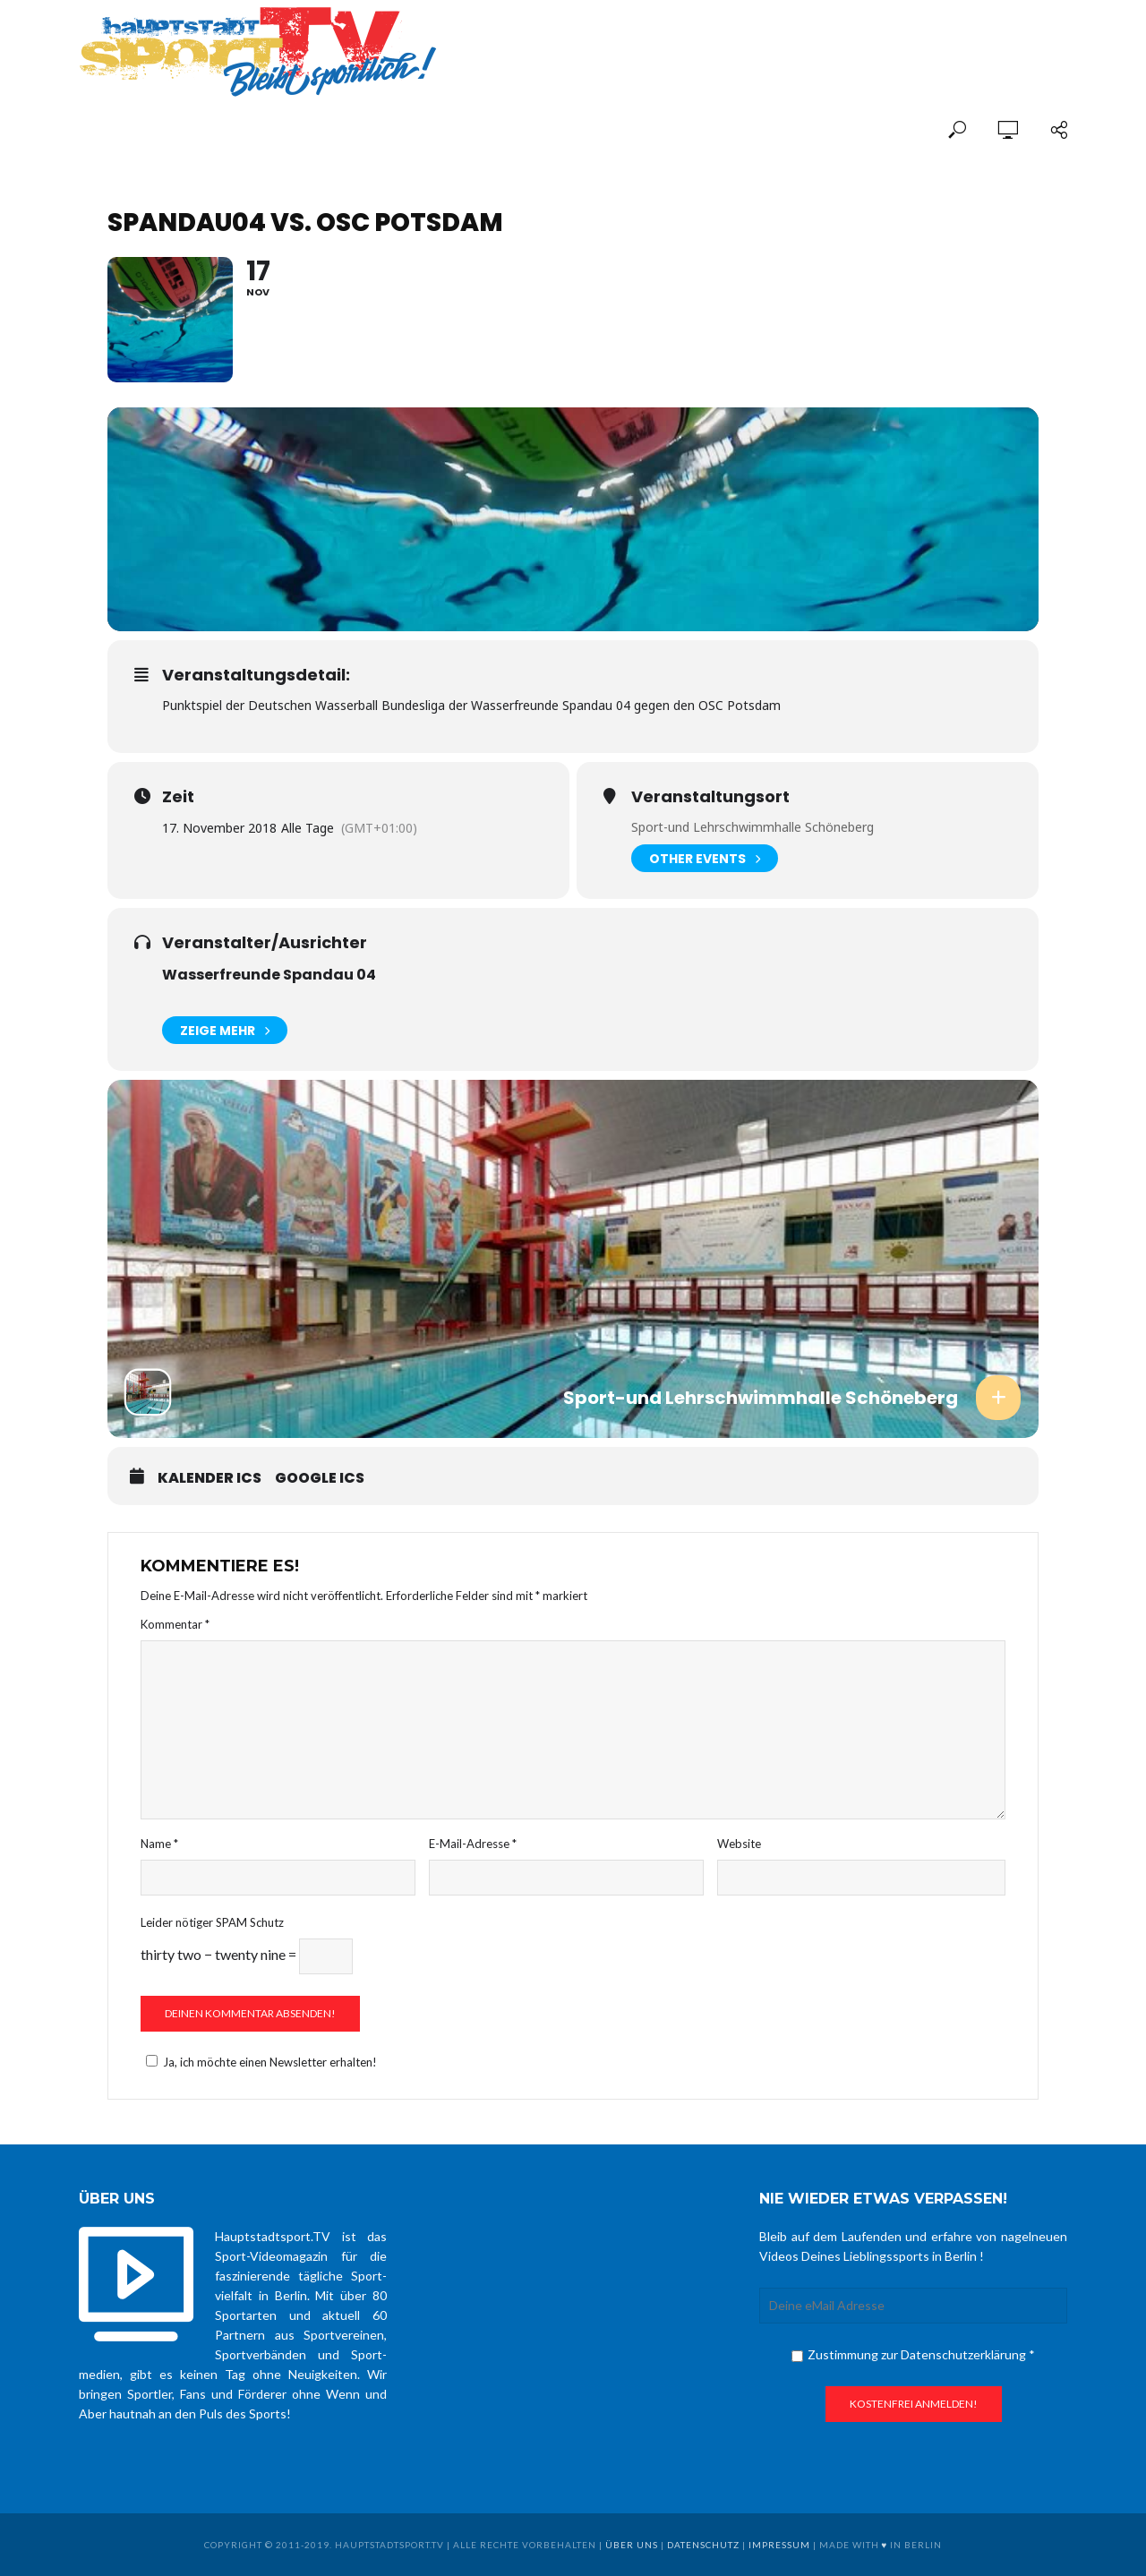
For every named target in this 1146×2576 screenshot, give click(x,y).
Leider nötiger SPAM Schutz (212, 1922)
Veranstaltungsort (710, 797)
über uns (631, 2544)
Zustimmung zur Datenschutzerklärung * (913, 2354)
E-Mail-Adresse (473, 1843)
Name (159, 1843)
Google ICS (319, 1478)
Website (739, 1843)
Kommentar (175, 1624)
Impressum (779, 2544)
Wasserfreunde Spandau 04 (269, 974)
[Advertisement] (857, 37)
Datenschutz (703, 2544)
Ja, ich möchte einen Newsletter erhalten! (259, 2062)
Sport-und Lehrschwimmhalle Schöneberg (752, 826)
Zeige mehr (224, 1030)
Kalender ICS (209, 1478)
